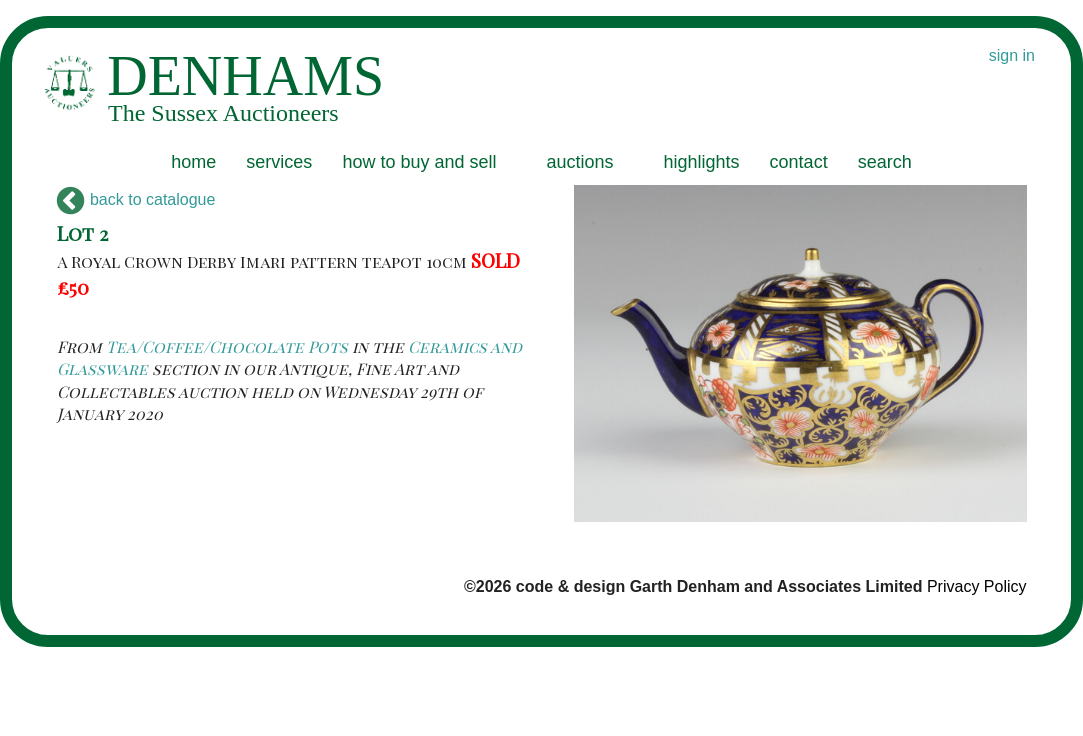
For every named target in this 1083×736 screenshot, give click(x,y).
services (279, 162)
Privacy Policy (977, 586)
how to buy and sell (419, 162)
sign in (1012, 55)
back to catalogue (136, 199)
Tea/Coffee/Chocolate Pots (227, 346)
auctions (579, 162)
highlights (702, 162)
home (193, 162)
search (885, 162)
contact (799, 162)
